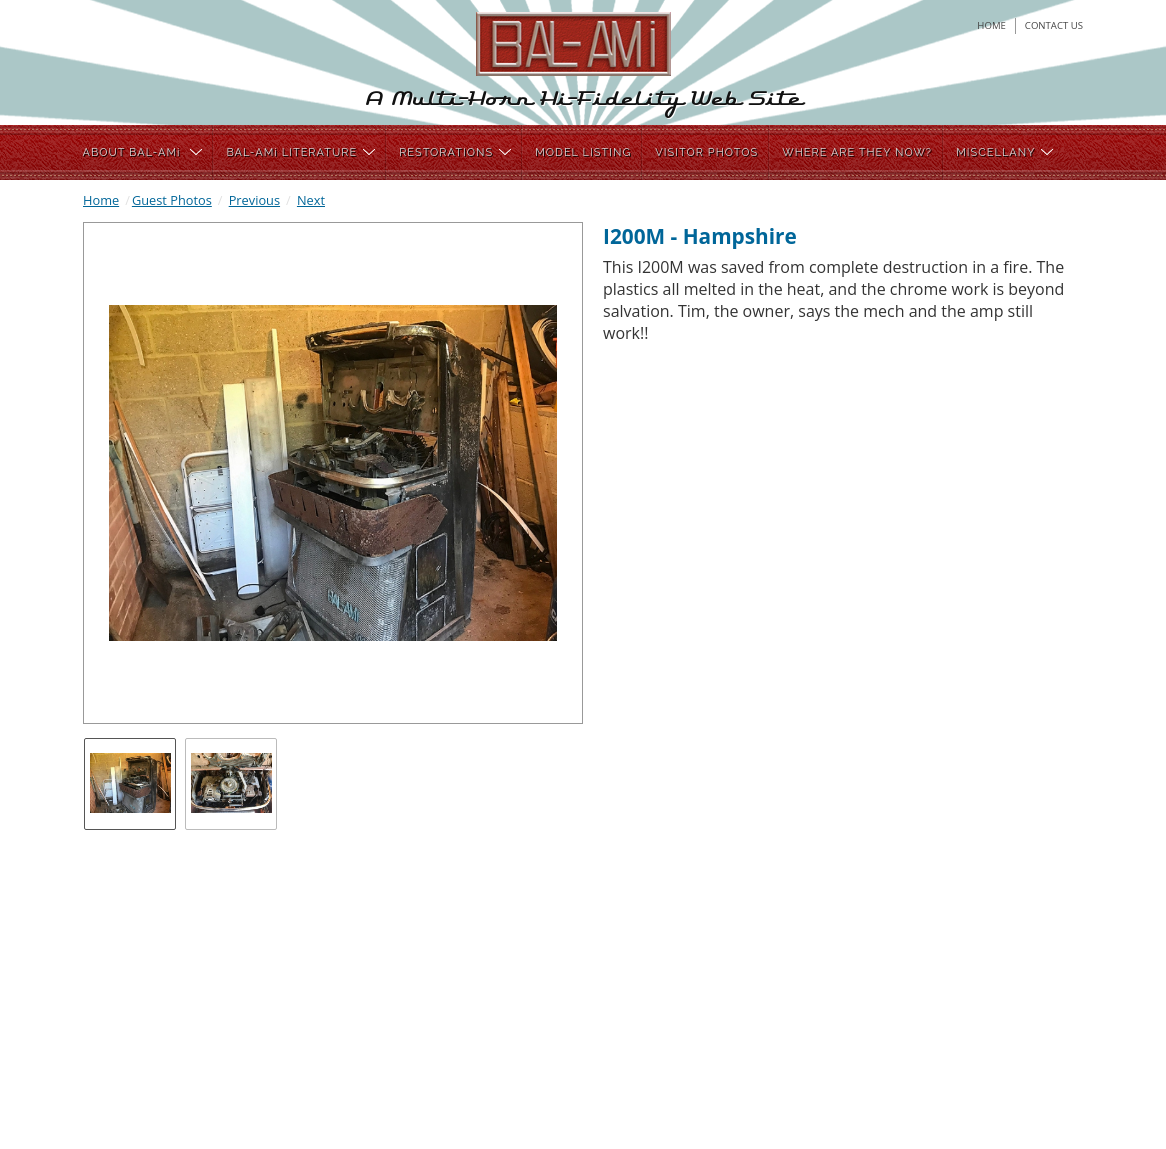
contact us (1054, 25)
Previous (254, 200)
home (991, 25)
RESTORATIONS (455, 152)
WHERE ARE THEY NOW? (857, 152)
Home (101, 200)
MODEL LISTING (583, 152)
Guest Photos (172, 200)
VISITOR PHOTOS (706, 152)
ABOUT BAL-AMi (143, 152)
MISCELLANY (1004, 152)
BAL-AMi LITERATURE (300, 152)
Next (311, 200)
